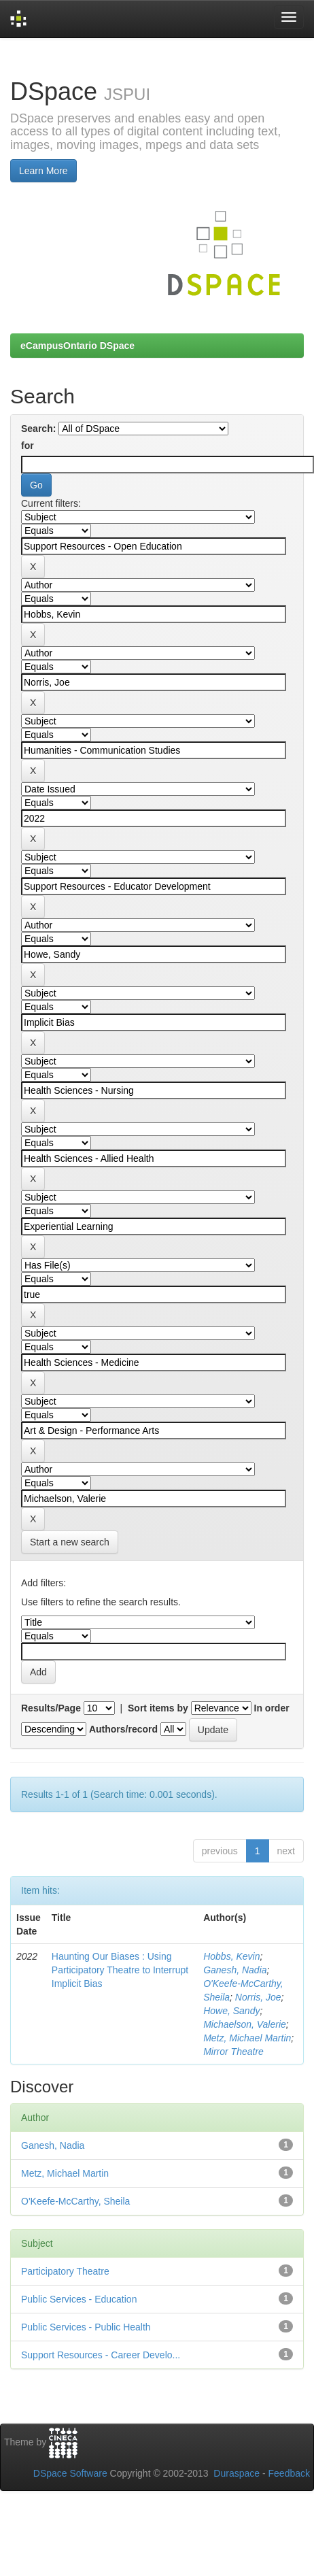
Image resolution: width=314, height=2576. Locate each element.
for (27, 445)
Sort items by (158, 1708)
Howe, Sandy (231, 2010)
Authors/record (123, 1729)
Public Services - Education (79, 2299)
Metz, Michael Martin (247, 2038)
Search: (38, 428)
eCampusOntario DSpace (77, 345)
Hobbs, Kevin (231, 1956)
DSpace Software (70, 2473)
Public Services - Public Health (86, 2327)
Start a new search (69, 1542)
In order (272, 1708)
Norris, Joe (258, 1997)
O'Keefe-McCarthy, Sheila (75, 2201)
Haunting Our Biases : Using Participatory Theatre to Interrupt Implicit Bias (120, 1970)
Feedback (289, 2473)
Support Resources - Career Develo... (100, 2354)
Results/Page (51, 1708)
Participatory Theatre (65, 2271)
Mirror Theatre (233, 2051)
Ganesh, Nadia (234, 1969)
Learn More (43, 170)
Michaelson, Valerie (244, 2024)
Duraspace (236, 2473)
